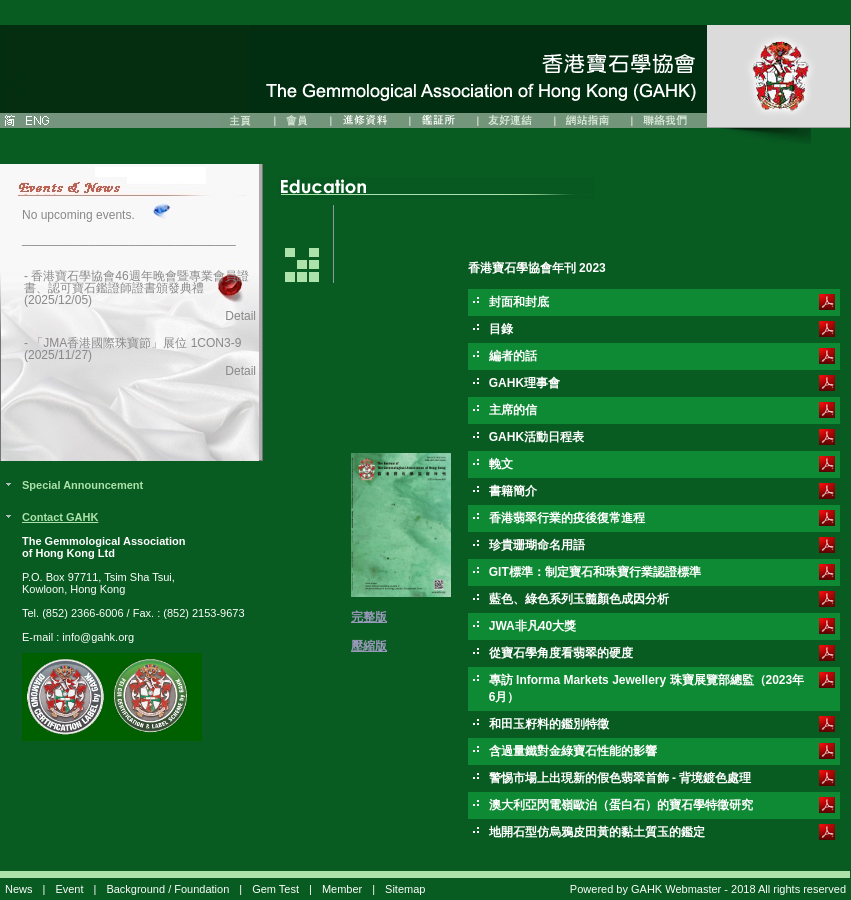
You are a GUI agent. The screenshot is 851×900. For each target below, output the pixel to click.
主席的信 (513, 410)
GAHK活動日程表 (536, 437)
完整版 (369, 617)
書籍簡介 (513, 491)
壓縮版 (369, 646)
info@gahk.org (98, 637)
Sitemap (405, 889)
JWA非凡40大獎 (532, 626)
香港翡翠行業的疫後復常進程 (567, 518)
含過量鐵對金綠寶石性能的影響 (573, 751)
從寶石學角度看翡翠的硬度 (561, 653)
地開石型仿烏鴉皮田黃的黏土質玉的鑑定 (597, 832)
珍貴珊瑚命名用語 (537, 545)
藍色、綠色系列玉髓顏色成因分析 (579, 599)
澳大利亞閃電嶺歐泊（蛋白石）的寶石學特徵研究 (621, 805)
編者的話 (513, 356)
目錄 (501, 329)
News (19, 889)
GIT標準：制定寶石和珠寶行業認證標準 (595, 572)
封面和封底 (519, 302)
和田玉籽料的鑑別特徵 (549, 724)
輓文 (501, 464)
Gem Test (275, 889)
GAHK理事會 (524, 383)
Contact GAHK (60, 517)
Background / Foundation (167, 889)
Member (342, 889)
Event (69, 889)
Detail (240, 316)
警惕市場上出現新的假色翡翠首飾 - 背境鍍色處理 (620, 778)
